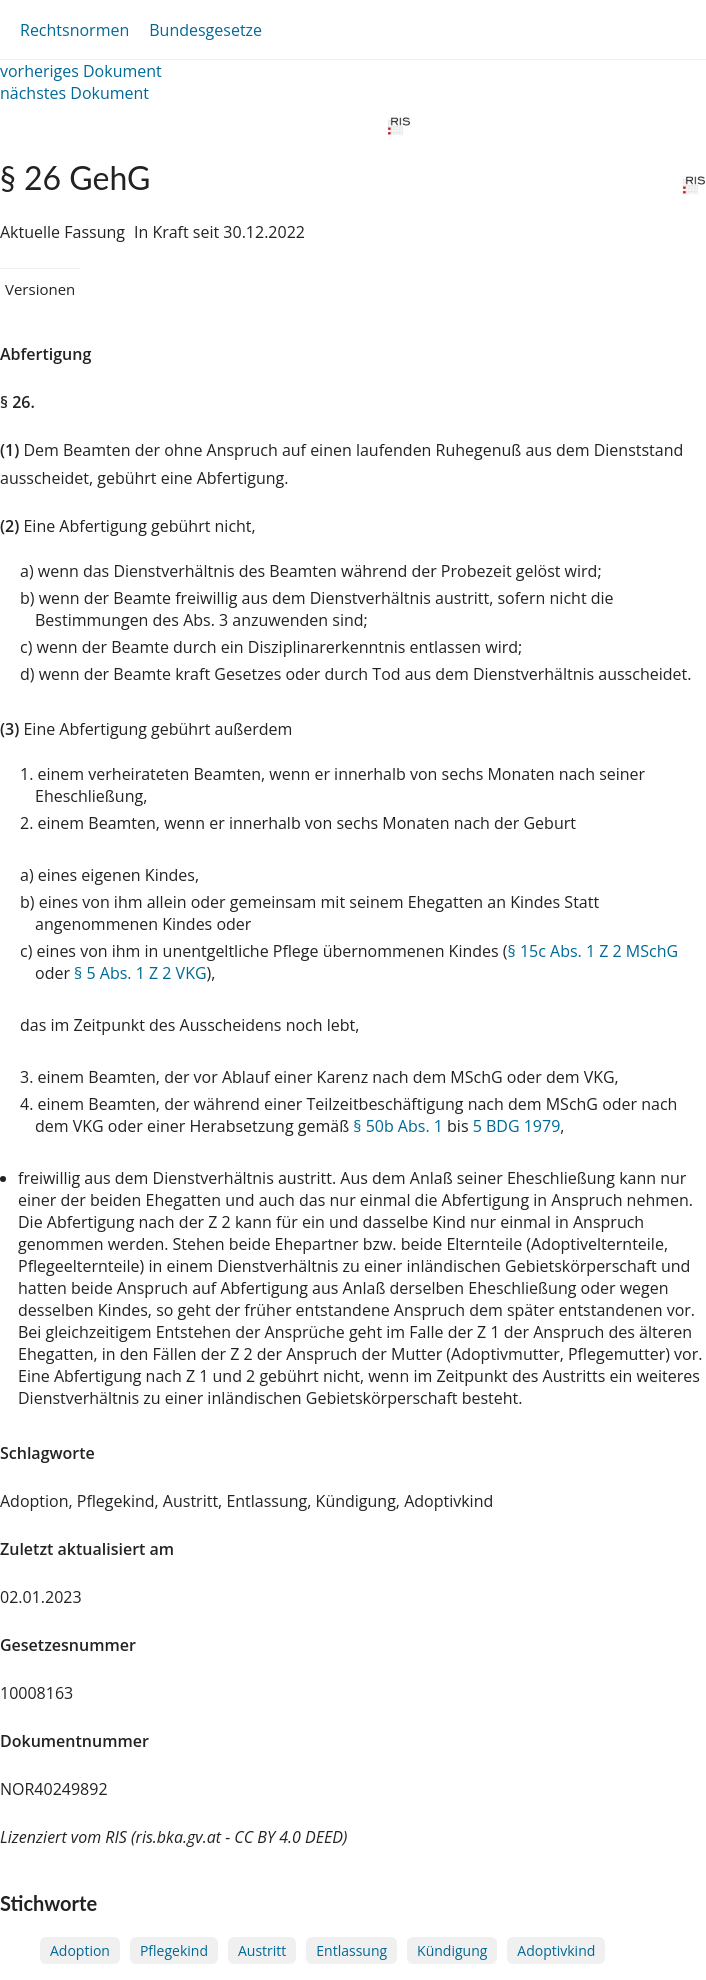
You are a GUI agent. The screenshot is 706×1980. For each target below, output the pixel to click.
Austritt (262, 1950)
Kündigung (452, 1950)
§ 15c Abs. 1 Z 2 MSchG (593, 951)
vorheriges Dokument (81, 71)
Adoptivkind (556, 1950)
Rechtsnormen (74, 30)
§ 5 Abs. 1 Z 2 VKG (140, 973)
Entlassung (351, 1950)
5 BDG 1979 (517, 1126)
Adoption (80, 1950)
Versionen (40, 289)
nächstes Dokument (74, 93)
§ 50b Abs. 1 (398, 1126)
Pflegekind (174, 1950)
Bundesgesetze (205, 30)
